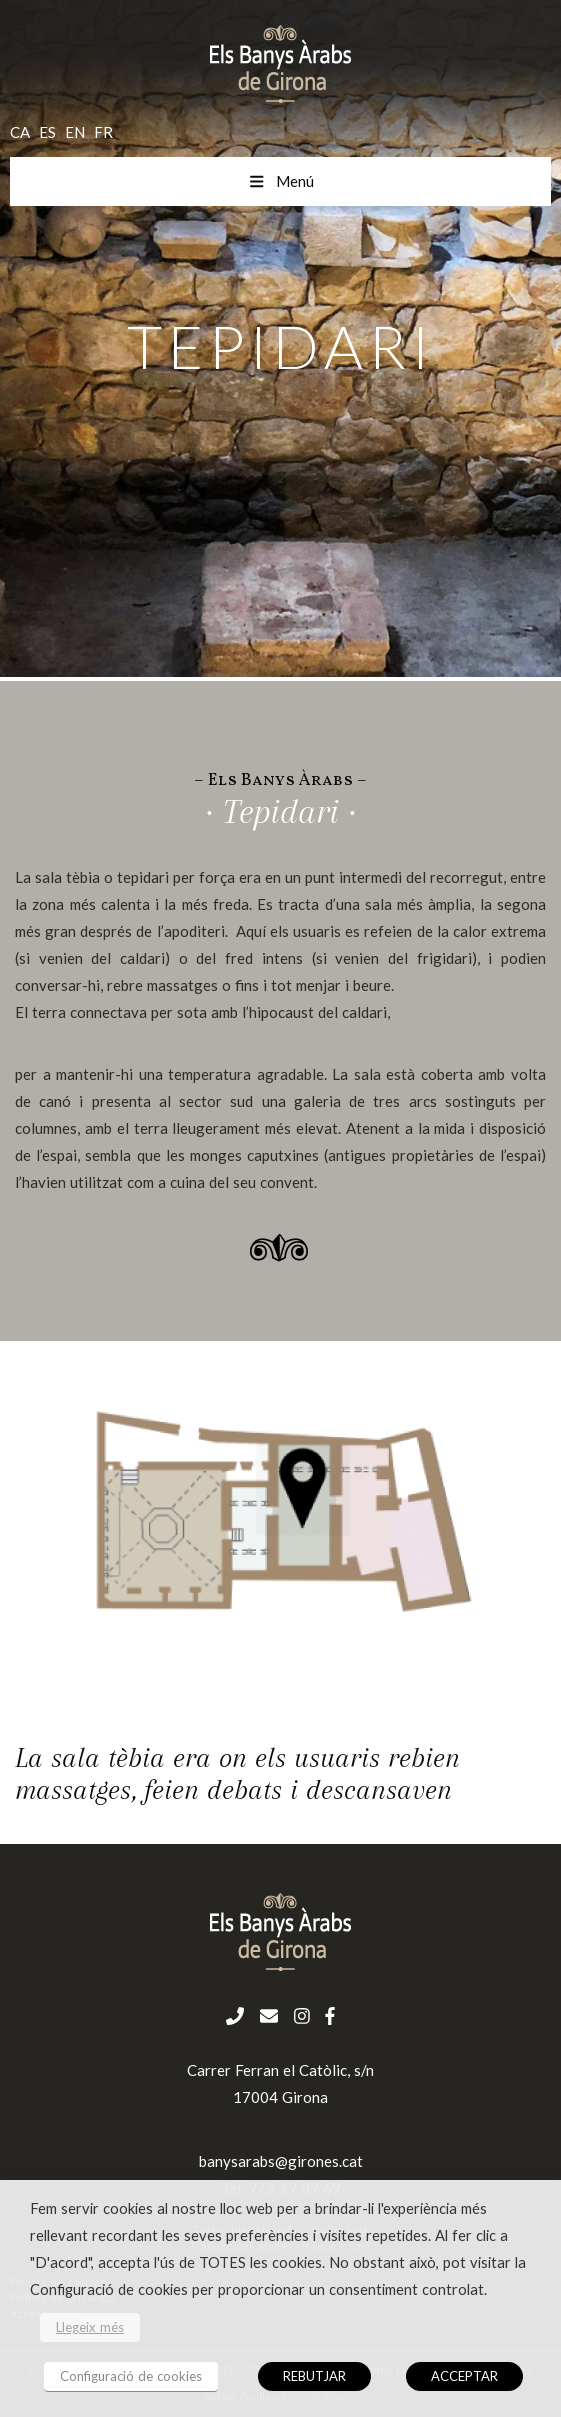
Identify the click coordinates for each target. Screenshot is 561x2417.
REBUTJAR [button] (314, 2376)
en (75, 132)
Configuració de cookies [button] (131, 2376)
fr (103, 132)
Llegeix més (90, 2327)
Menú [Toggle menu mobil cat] (280, 181)
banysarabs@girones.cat (281, 2161)
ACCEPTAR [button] (464, 2376)
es (47, 132)
